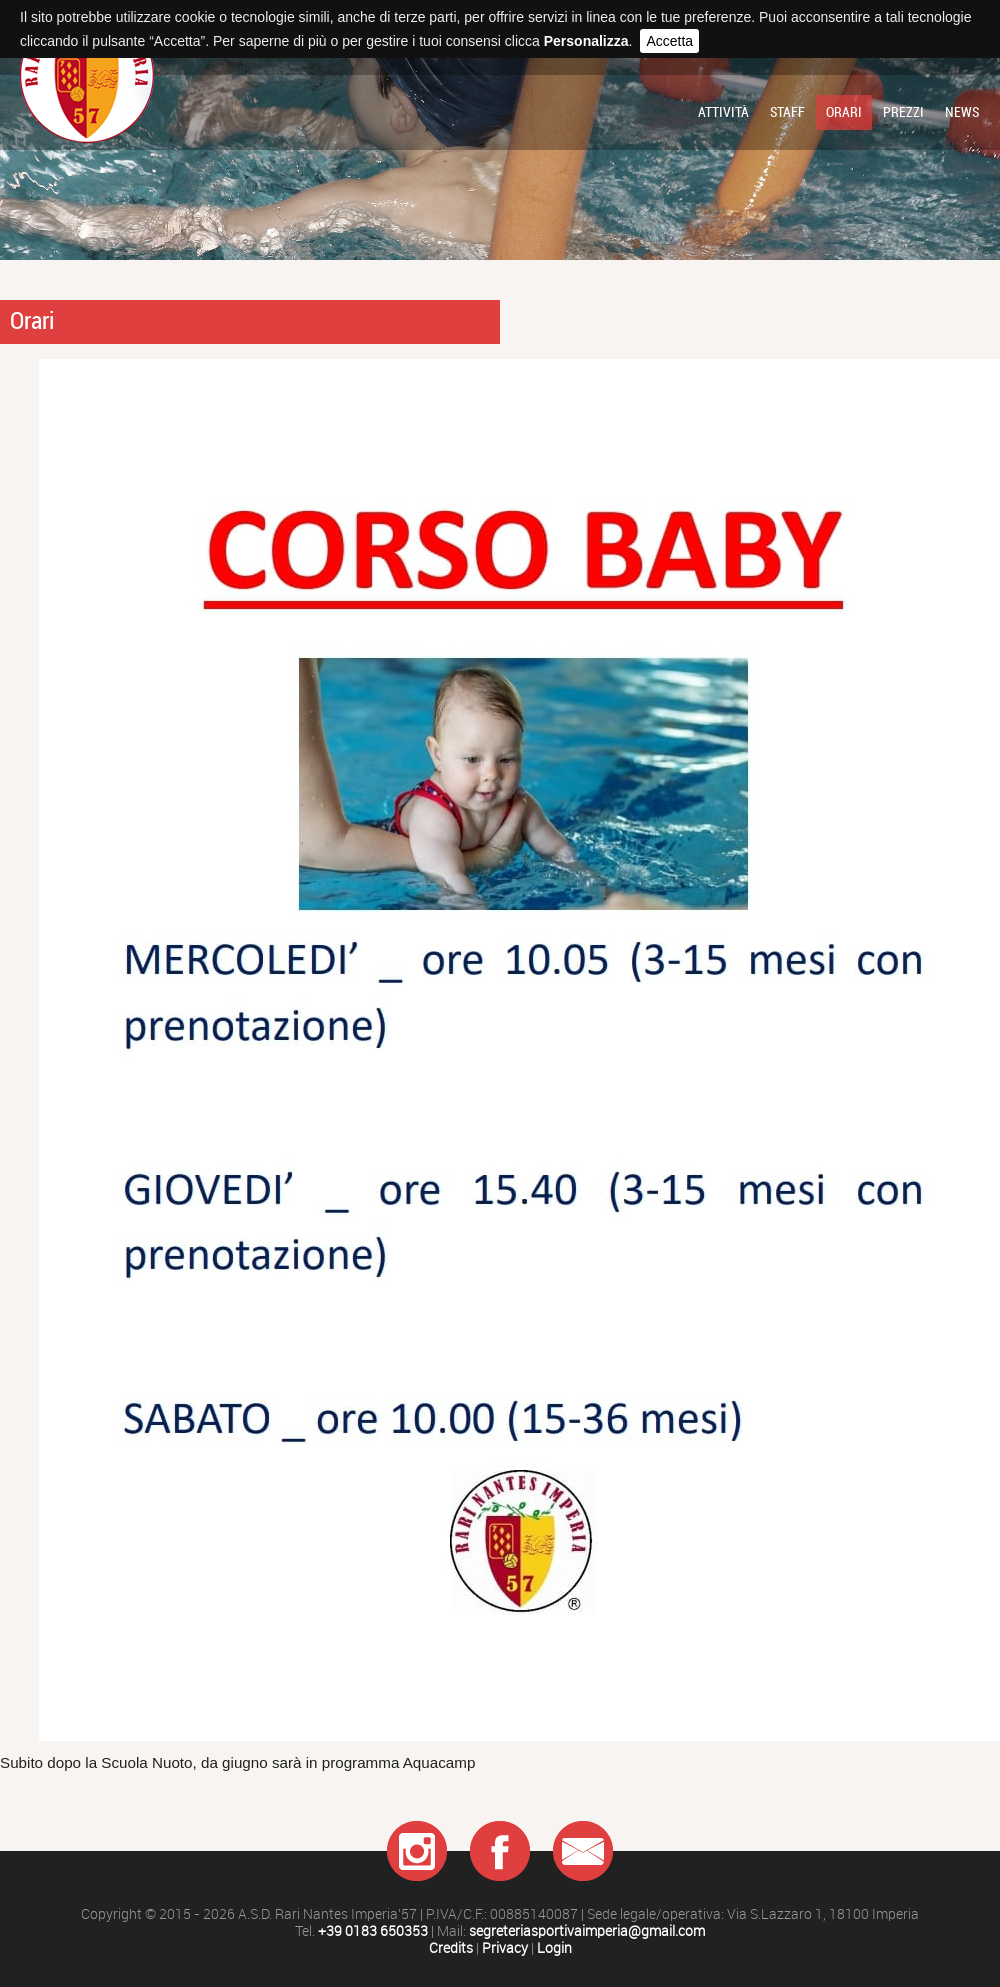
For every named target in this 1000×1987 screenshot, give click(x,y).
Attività (723, 112)
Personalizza (586, 41)
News (962, 112)
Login (554, 1948)
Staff (787, 112)
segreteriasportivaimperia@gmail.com (587, 1931)
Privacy (505, 1948)
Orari (844, 112)
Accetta (669, 41)
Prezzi (903, 112)
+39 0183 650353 (373, 1931)
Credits (451, 1948)
